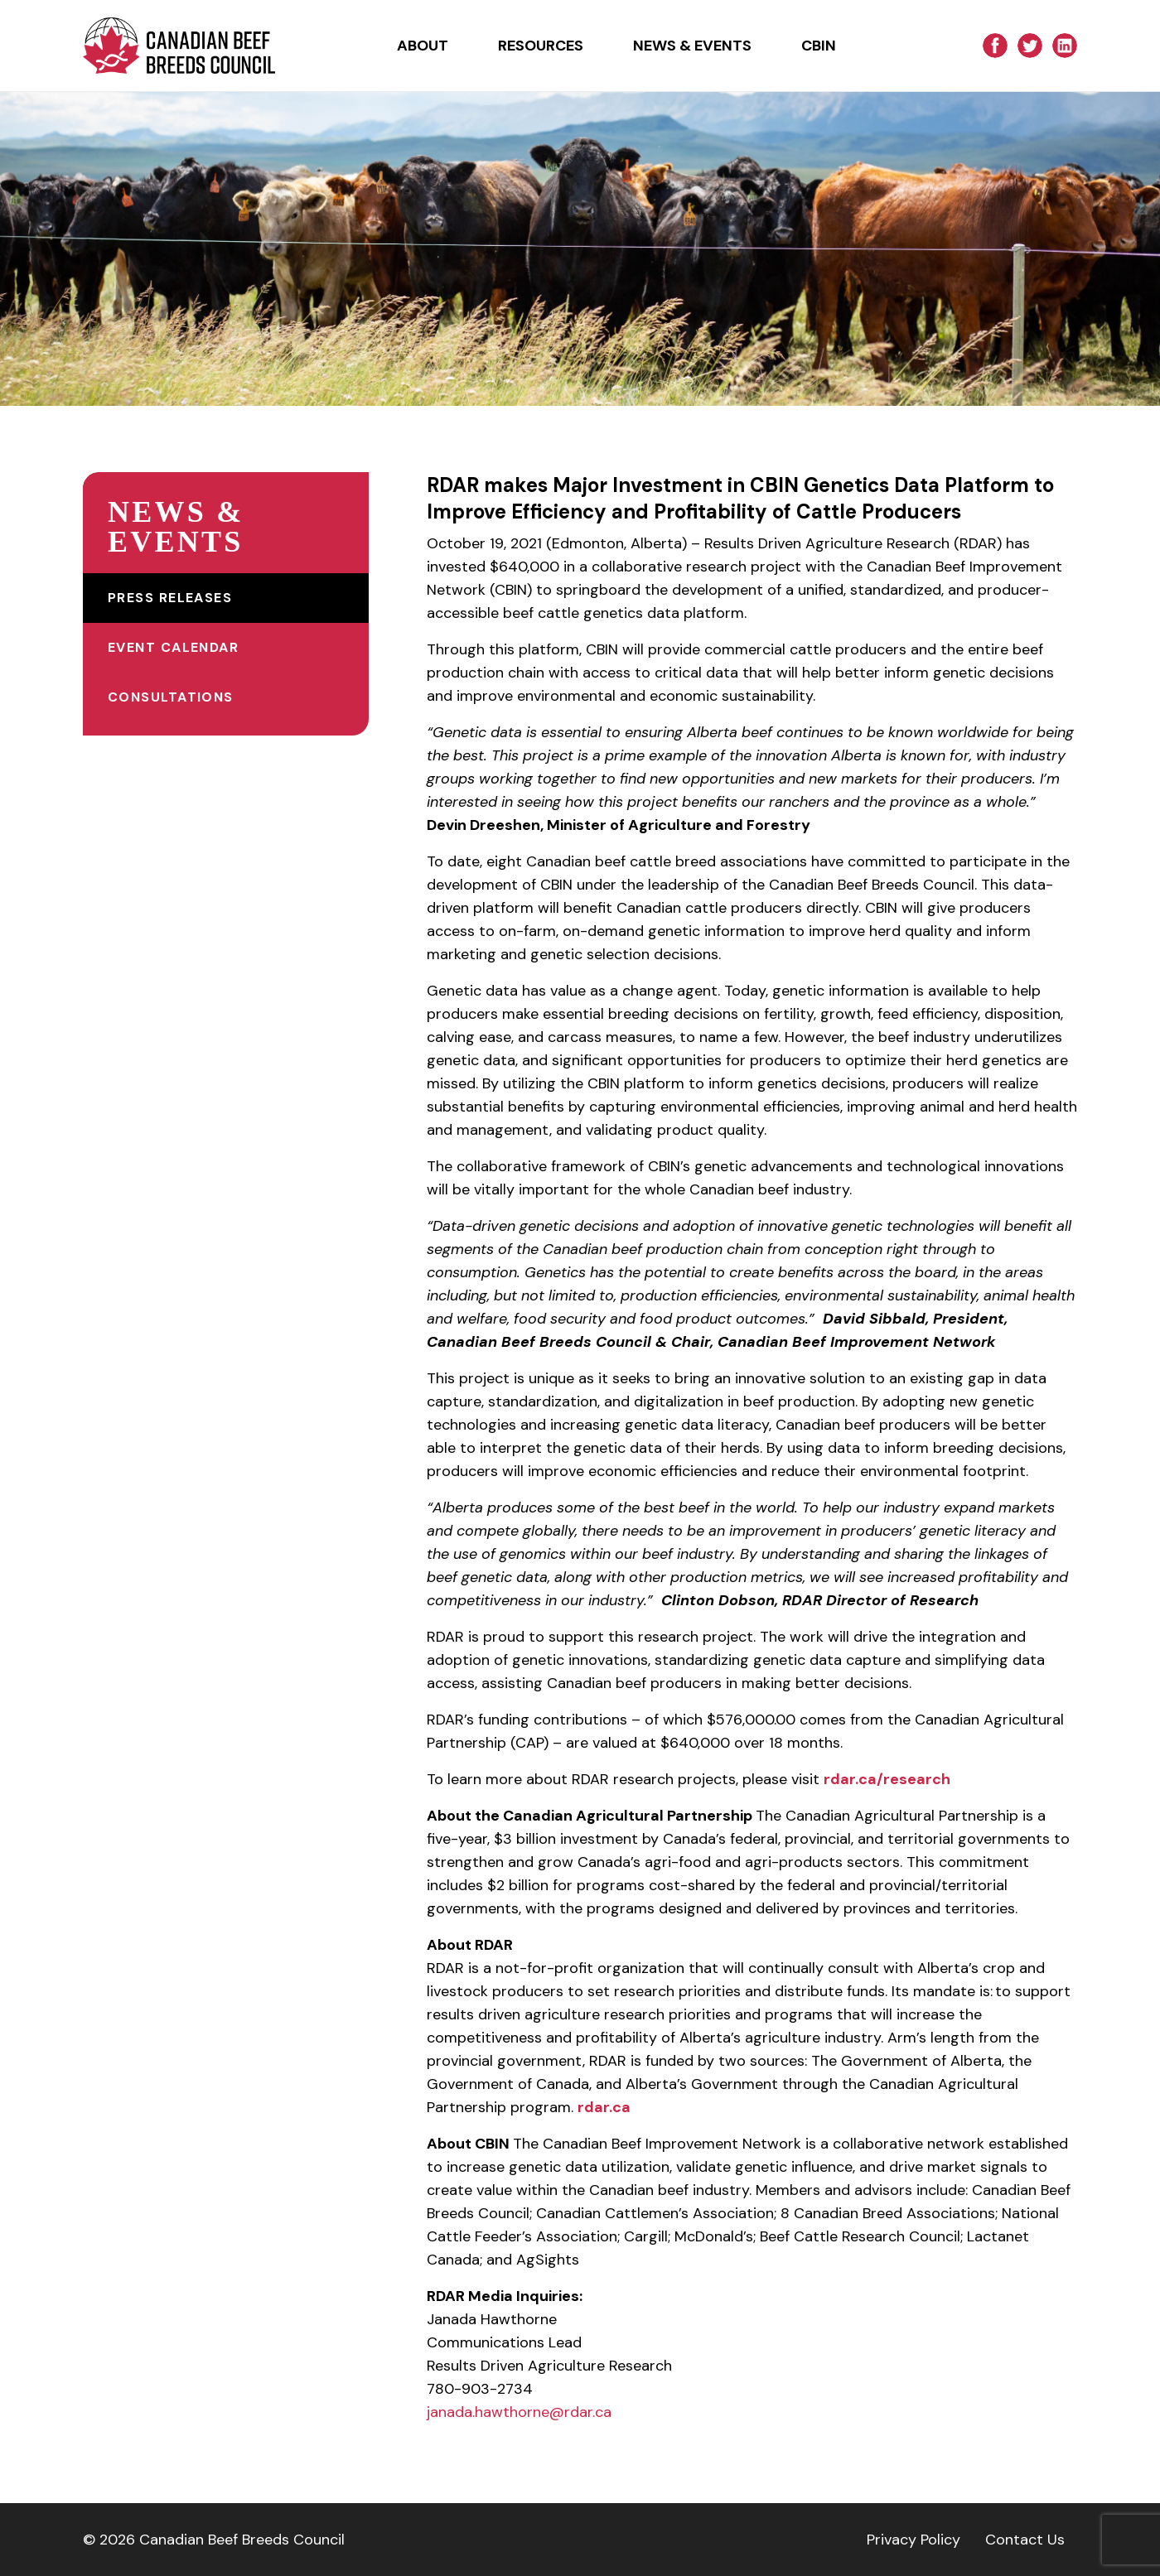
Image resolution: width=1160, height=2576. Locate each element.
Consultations (171, 697)
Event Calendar (173, 647)
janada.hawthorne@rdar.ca (519, 2412)
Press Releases (170, 597)
